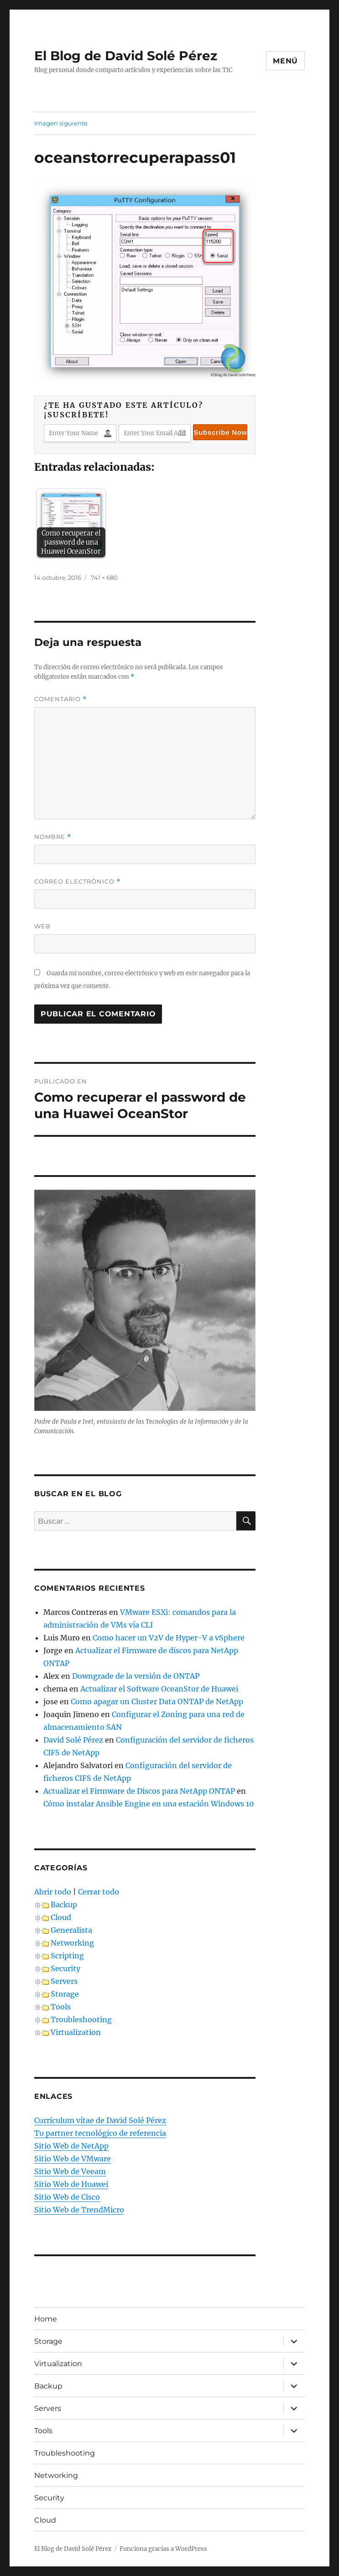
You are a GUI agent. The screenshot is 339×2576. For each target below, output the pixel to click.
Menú (285, 61)
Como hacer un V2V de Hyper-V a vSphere (169, 1637)
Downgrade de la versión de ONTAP (135, 1676)
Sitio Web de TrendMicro (79, 2209)
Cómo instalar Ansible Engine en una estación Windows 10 (148, 1803)
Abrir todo (52, 1891)
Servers (64, 1981)
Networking (72, 1942)
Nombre (52, 837)
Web (42, 926)
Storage (65, 1993)
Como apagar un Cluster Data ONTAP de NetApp (157, 1701)
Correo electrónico (77, 881)
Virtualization (76, 2032)
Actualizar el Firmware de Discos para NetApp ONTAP (139, 1790)
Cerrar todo (98, 1891)
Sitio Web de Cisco (67, 2196)
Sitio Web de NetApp (71, 2145)
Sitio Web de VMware (72, 2158)
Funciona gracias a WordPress (163, 2549)
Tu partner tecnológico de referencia (100, 2133)
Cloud (61, 1917)
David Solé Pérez (73, 1739)
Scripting (67, 1955)
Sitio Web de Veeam (70, 2171)
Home (45, 2319)
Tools (61, 2006)
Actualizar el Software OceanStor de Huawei (159, 1688)
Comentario (60, 699)
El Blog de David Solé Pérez (125, 55)
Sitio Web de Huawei (71, 2184)
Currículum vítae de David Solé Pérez (100, 2120)
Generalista (71, 1930)
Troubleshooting (81, 2019)
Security (65, 1968)
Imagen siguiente (61, 123)
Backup (64, 1904)
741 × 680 (104, 577)
